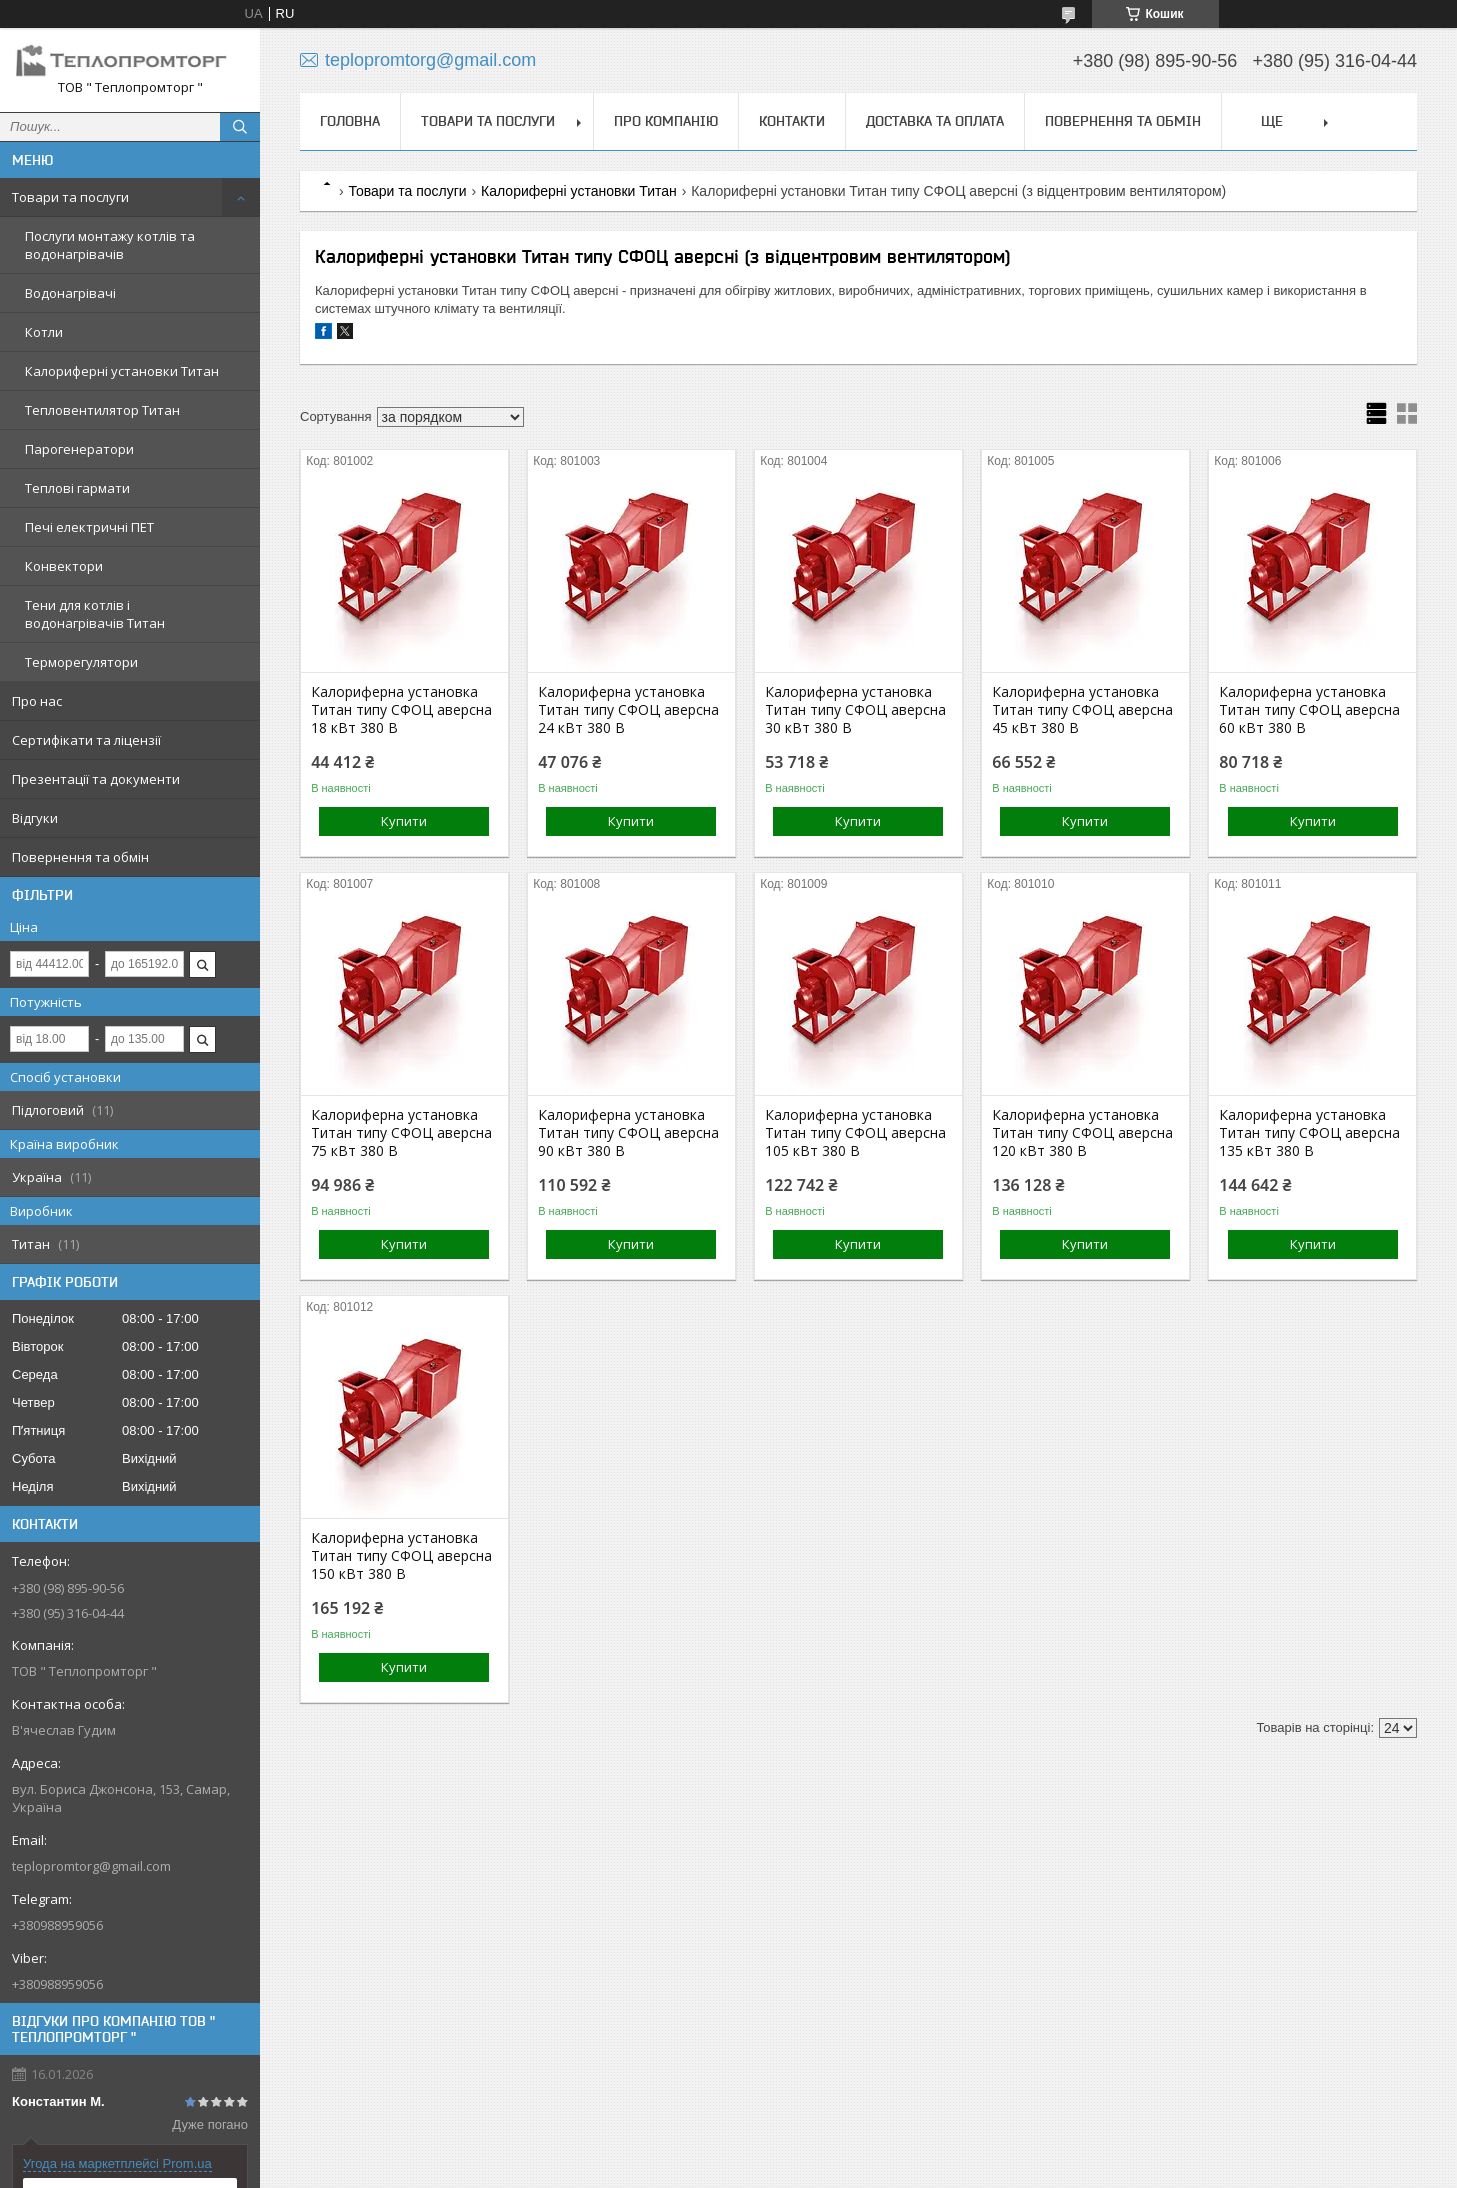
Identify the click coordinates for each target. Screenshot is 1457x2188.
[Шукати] (240, 127)
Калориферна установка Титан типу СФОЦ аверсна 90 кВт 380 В (628, 1133)
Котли (44, 332)
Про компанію (666, 121)
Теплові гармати (77, 488)
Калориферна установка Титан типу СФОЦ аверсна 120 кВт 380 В (1082, 1133)
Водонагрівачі (70, 293)
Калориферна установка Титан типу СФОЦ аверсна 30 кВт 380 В (855, 710)
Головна (350, 121)
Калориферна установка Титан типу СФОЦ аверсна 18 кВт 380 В (401, 710)
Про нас (37, 701)
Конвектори (64, 566)
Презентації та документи (96, 779)
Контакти (792, 121)
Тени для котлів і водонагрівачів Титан (95, 614)
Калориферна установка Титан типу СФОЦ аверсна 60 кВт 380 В (1309, 710)
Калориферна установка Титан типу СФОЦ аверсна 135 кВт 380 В (1309, 1133)
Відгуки (35, 818)
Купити (404, 821)
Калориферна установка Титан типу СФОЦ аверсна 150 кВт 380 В (401, 1556)
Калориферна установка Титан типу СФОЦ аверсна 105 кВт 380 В (855, 1133)
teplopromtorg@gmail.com (91, 1866)
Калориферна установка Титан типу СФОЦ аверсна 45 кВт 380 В (1082, 710)
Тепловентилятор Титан (102, 410)
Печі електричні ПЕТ (89, 527)
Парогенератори (79, 449)
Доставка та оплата (935, 121)
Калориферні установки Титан (122, 371)
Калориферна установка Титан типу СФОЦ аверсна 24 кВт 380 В (628, 710)
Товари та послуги (70, 197)
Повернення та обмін (80, 857)
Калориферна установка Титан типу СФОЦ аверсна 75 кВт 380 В (401, 1133)
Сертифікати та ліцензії (86, 740)
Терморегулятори (81, 662)
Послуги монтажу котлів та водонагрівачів (110, 245)
